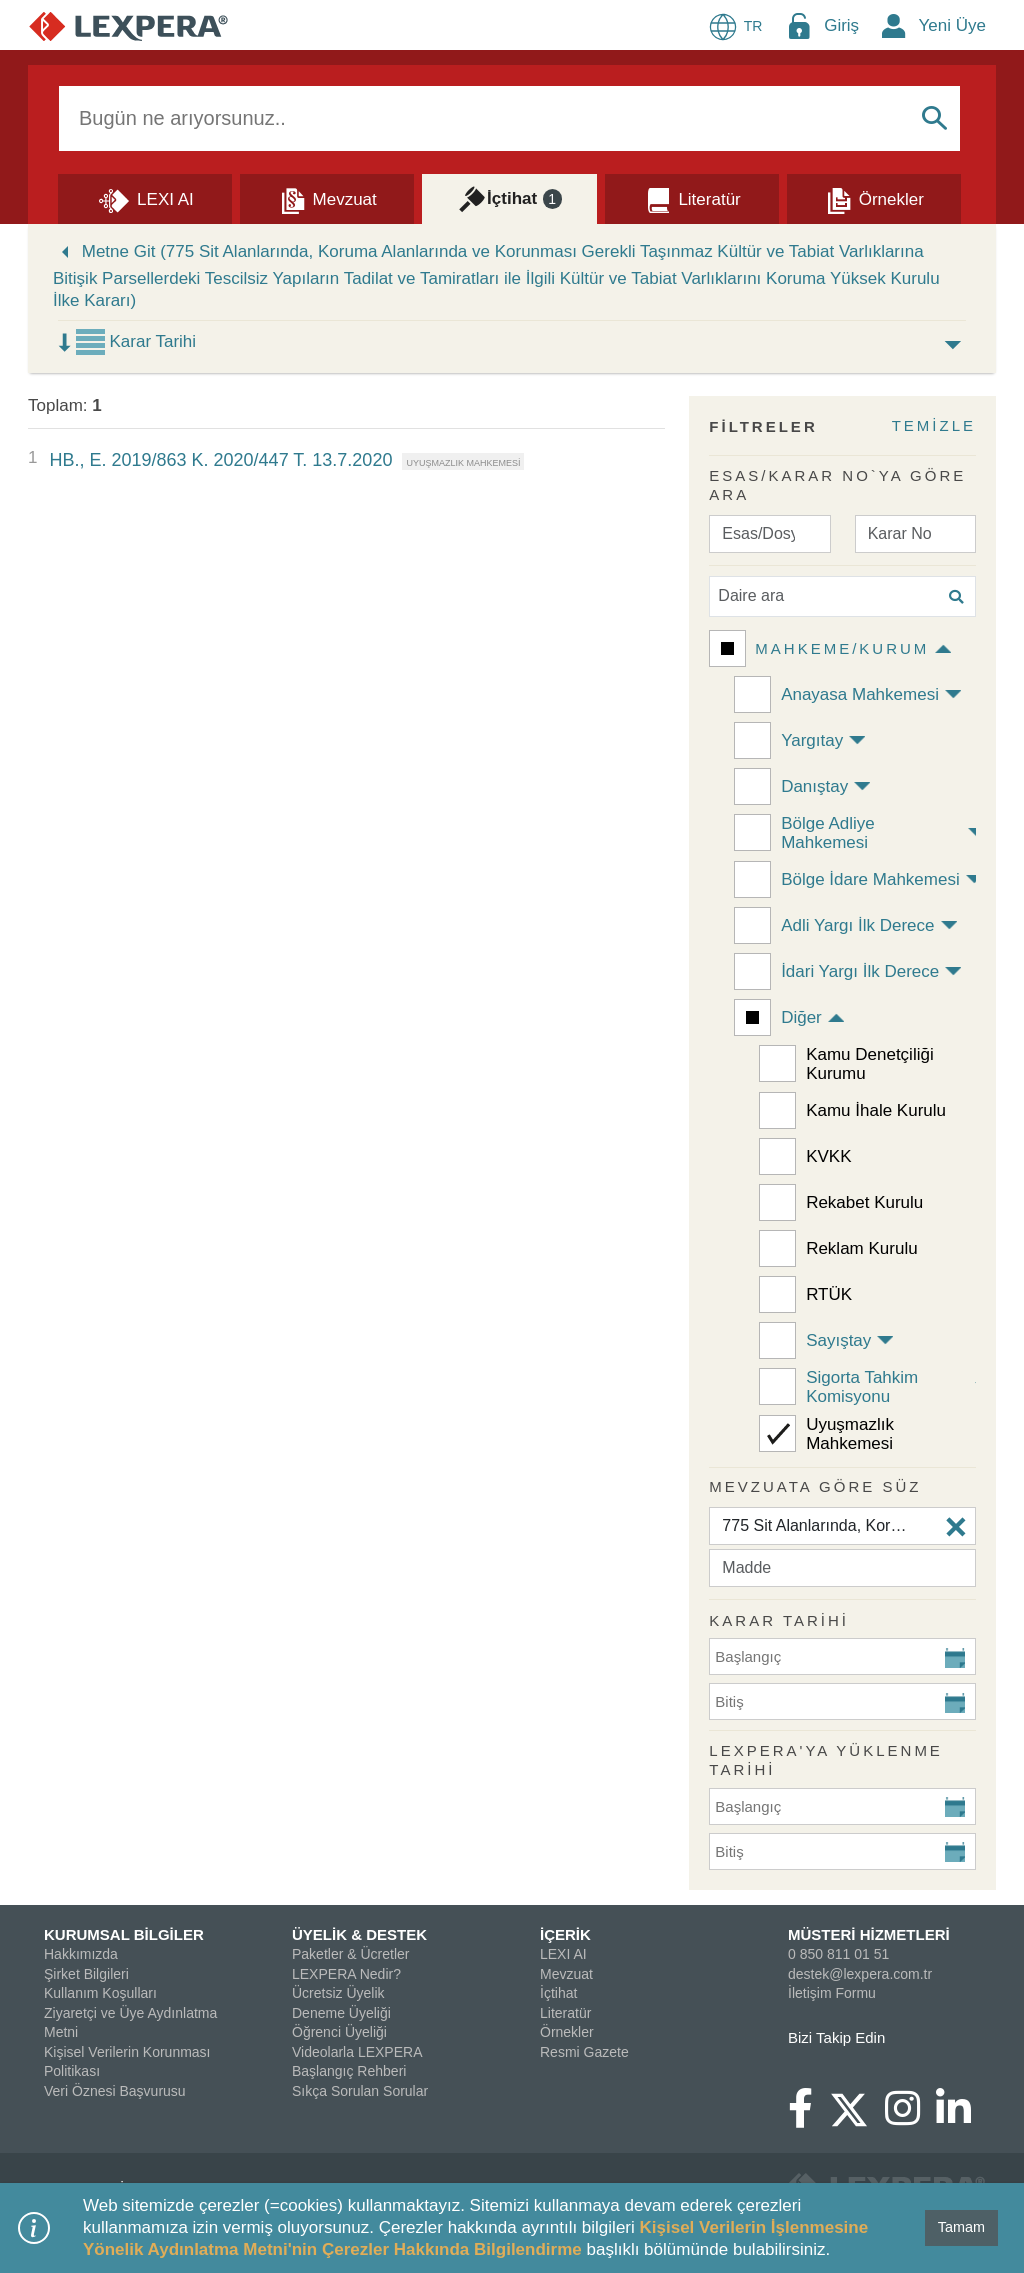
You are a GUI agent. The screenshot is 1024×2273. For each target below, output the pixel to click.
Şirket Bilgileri (86, 1974)
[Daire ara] (842, 596)
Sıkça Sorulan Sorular (360, 2091)
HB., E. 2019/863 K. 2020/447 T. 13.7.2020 (220, 460)
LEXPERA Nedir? (346, 1974)
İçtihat (558, 1993)
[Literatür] (692, 198)
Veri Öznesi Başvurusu (115, 2091)
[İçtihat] (509, 198)
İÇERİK (565, 1934)
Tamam (961, 2227)
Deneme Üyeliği (341, 2013)
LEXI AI (563, 1954)
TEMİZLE (934, 425)
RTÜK (829, 1294)
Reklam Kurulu (862, 1248)
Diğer (801, 1017)
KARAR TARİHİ (779, 1620)
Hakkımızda (81, 1954)
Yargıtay (812, 740)
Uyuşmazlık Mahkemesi (850, 1434)
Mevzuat (566, 1974)
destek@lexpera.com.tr (860, 1974)
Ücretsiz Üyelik (338, 1993)
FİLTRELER (763, 426)
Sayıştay (838, 1340)
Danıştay (814, 786)
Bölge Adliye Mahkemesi (828, 833)
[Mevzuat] (327, 198)
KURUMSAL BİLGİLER (124, 1934)
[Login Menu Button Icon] (799, 25)
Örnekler (567, 2032)
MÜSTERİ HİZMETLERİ (869, 1934)
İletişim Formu (832, 1993)
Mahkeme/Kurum (842, 648)
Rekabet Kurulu (864, 1202)
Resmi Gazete (584, 2052)
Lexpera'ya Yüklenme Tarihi (826, 1760)
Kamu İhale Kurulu (876, 1110)
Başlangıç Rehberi (349, 2071)
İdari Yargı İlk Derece (860, 971)
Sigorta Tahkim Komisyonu (862, 1387)
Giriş (841, 25)
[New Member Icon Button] (894, 25)
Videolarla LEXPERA (357, 2052)
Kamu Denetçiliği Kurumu (870, 1064)
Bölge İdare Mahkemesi (870, 879)
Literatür (565, 2013)
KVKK (828, 1156)
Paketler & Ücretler (350, 1954)
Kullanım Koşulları (100, 1993)
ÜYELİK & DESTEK (359, 1934)
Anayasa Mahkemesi (860, 694)
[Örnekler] (874, 198)
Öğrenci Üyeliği (339, 2032)
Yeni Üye (952, 25)
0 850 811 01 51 (838, 1954)
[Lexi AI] (145, 198)
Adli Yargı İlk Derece (857, 925)
